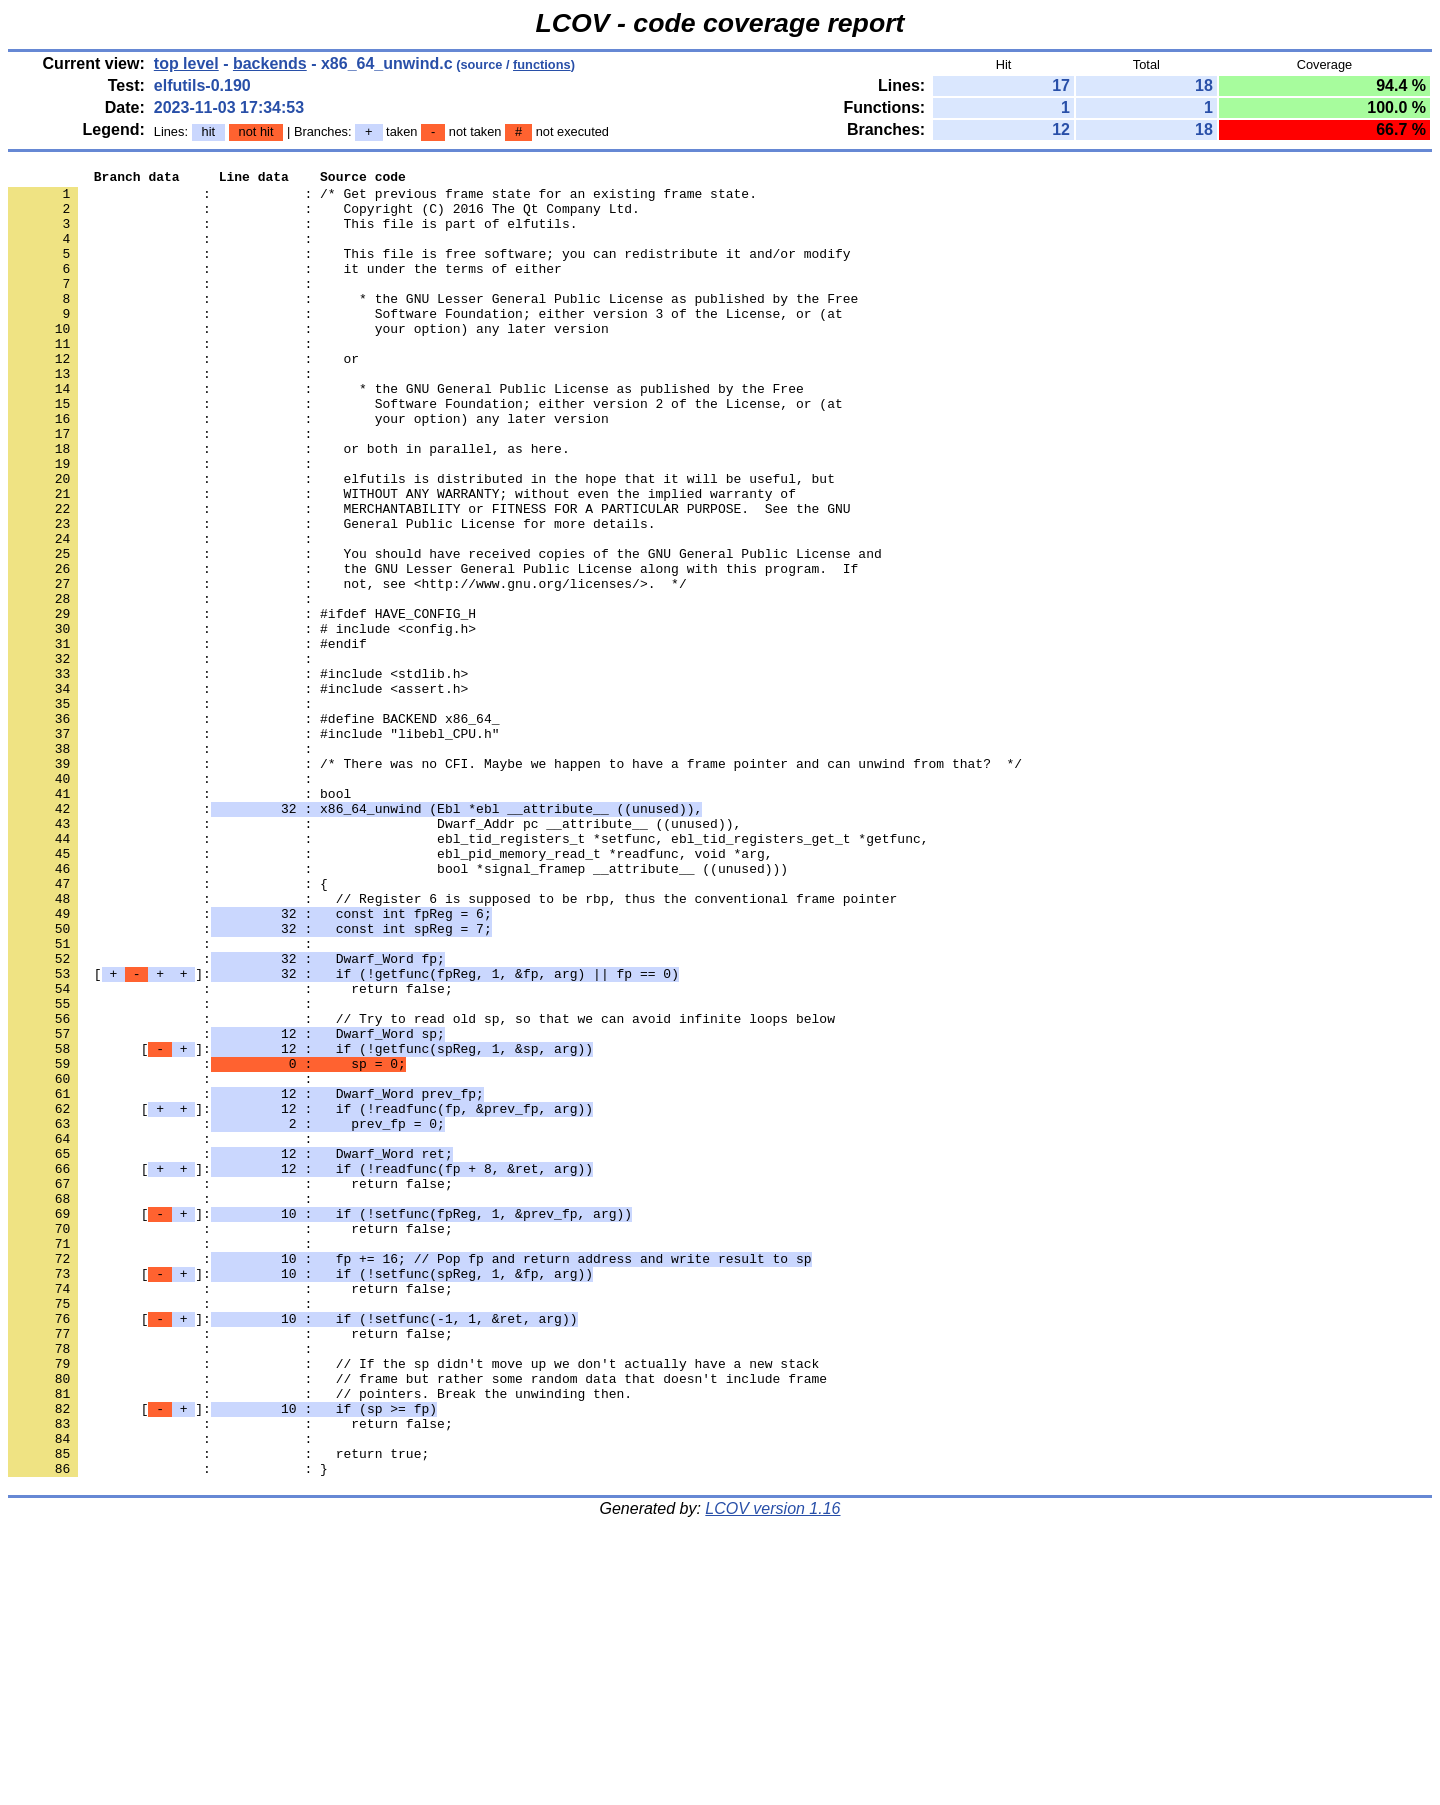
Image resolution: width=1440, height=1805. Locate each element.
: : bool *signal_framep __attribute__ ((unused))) (398, 1009)
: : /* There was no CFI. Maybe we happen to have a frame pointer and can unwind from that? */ (515, 883)
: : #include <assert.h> (238, 793)
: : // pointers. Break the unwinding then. (320, 1639)
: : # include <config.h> (242, 721)
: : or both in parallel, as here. (289, 505)
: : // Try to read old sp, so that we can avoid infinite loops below (421, 1189)
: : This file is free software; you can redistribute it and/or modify (429, 271)
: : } (168, 1729)
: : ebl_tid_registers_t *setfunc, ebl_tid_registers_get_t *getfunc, (468, 973)
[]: (343, 1135)
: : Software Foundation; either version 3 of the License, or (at (425, 343)
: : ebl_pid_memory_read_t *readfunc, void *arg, (390, 991)
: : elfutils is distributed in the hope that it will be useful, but (421, 541)
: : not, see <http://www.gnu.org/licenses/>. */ (347, 667)
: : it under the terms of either (285, 289)
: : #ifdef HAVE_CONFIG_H (242, 703)
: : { (168, 1027)
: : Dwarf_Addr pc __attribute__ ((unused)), (374, 955)
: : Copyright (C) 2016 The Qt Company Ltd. (324, 217)
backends (270, 63)
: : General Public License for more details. (331, 595)
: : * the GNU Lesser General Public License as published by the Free (433, 325)
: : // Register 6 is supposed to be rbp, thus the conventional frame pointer (452, 1045)
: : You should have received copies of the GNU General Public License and (445, 631)
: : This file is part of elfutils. (292, 235)
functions (542, 64)
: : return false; (230, 1153)
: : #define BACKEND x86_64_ (253, 829)
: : (164, 253)
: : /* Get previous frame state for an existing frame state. (382, 199)
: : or (183, 397)
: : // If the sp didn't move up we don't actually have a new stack (413, 1603)
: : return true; (218, 1711)
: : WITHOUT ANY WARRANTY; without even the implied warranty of (402, 559)
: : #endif (187, 739)
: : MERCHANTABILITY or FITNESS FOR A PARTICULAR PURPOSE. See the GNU (429, 577)
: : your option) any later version (308, 361)
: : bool (179, 919)
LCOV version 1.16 (772, 1769)
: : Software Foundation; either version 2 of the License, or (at (425, 451)
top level (186, 63)
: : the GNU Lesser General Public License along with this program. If (433, 649)
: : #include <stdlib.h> (238, 775)
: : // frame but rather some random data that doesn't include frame (417, 1621)
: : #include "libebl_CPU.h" (253, 847)
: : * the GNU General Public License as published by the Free (406, 433)
